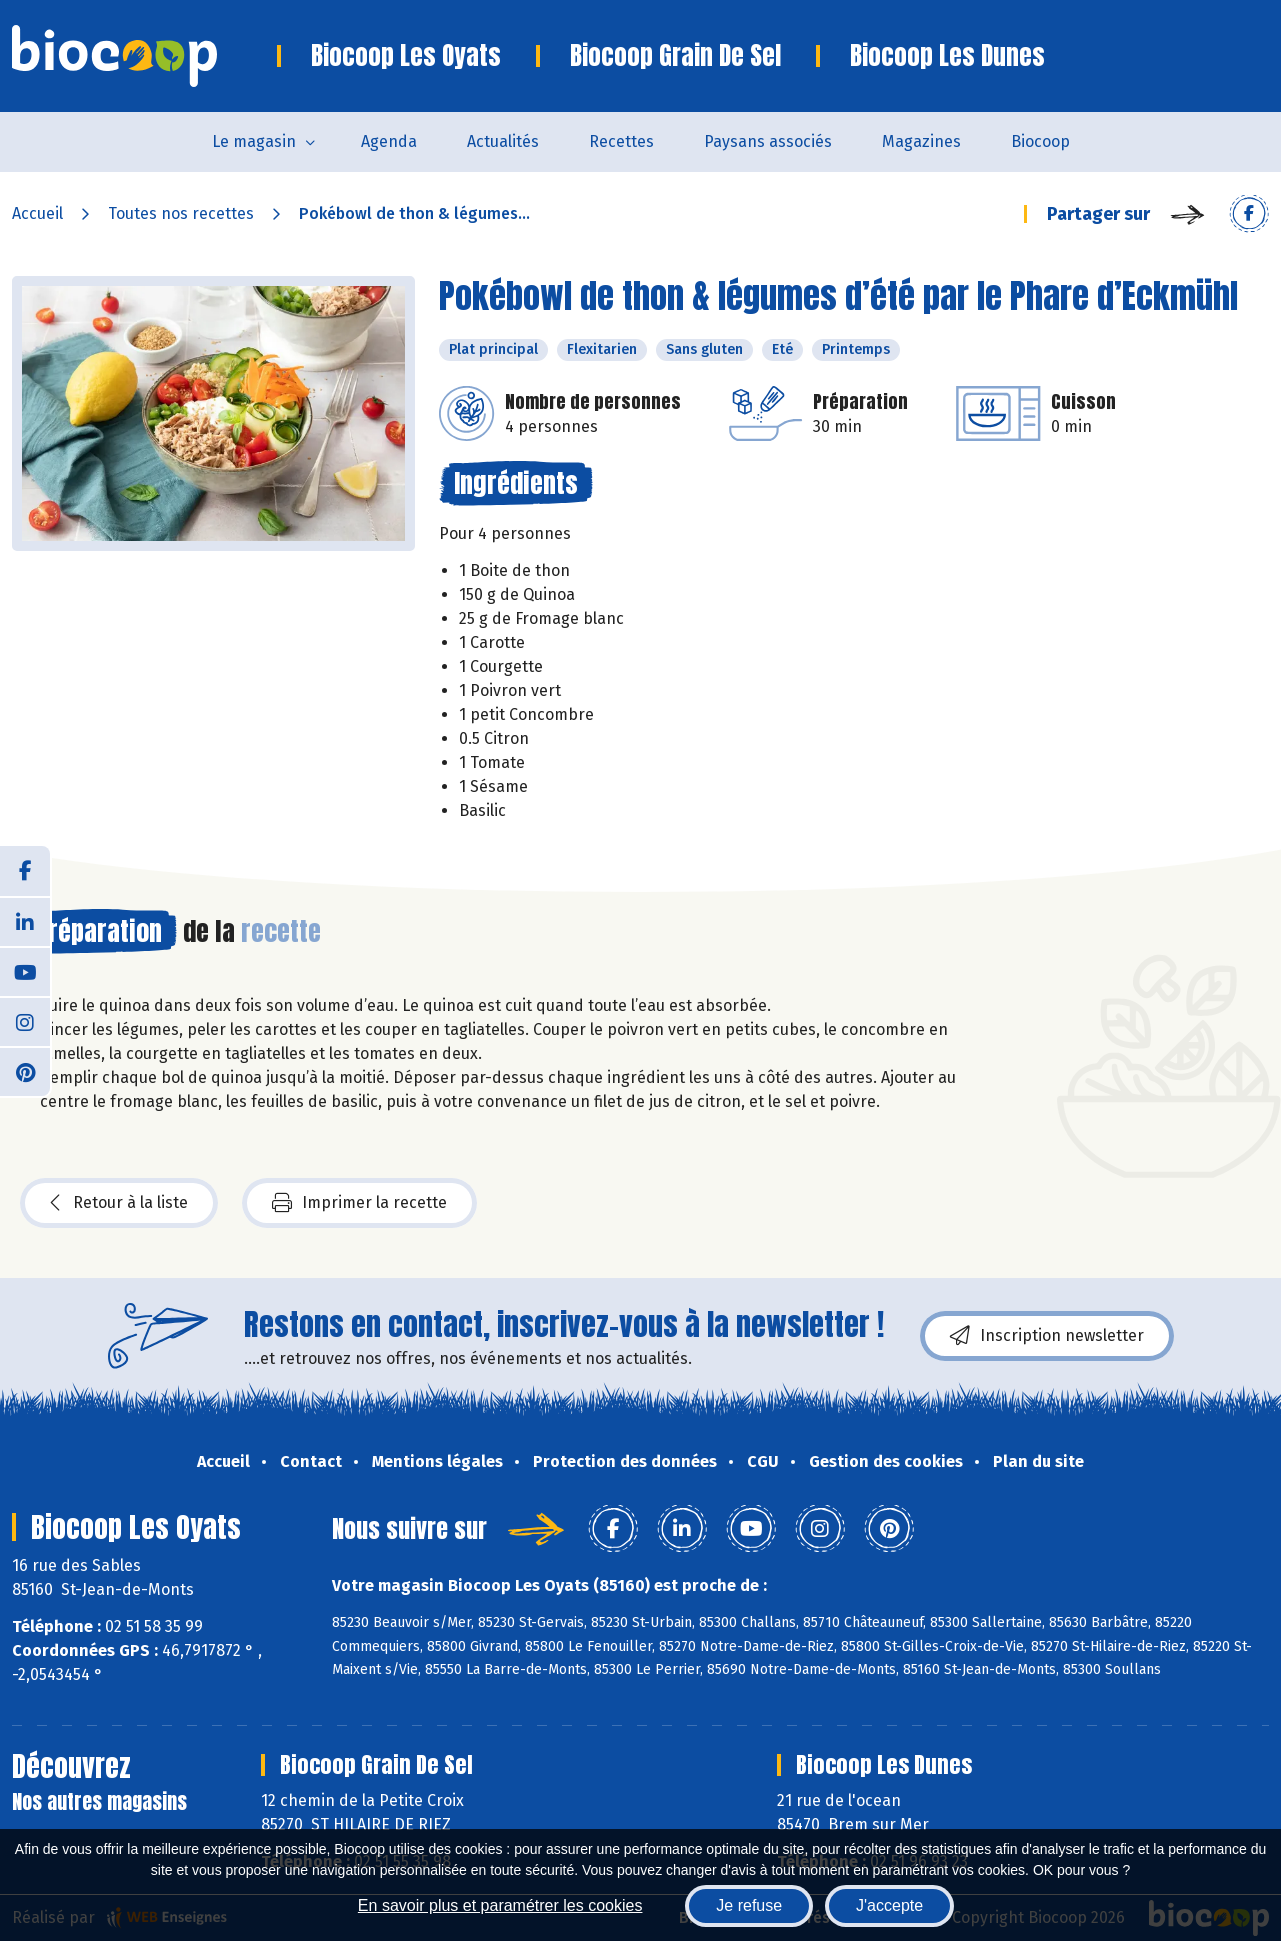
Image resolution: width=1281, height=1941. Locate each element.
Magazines (921, 141)
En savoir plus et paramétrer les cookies (500, 1905)
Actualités (503, 141)
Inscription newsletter (1047, 1336)
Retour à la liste (119, 1203)
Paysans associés (768, 141)
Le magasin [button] (254, 141)
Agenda (389, 141)
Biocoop (1040, 141)
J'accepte (889, 1905)
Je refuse (749, 1905)
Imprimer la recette (359, 1203)
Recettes (621, 141)
